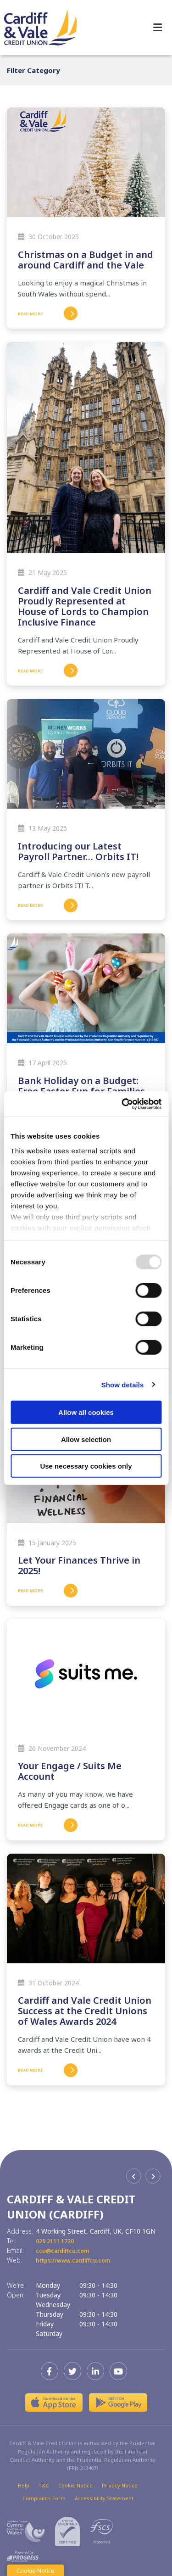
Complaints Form (44, 2498)
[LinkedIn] (97, 2371)
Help (23, 2485)
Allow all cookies (86, 1412)
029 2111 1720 (58, 2240)
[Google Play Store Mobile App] (118, 2402)
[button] (133, 2176)
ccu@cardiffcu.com (66, 2250)
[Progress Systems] (23, 2556)
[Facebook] (51, 2371)
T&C (44, 2485)
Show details (122, 1384)
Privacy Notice (120, 2485)
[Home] (36, 27)
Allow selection (86, 1439)
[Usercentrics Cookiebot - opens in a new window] (122, 1104)
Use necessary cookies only (86, 1466)
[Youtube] (120, 2371)
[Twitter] (74, 2371)
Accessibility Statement (104, 2498)
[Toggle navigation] (158, 28)
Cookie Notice (75, 2485)
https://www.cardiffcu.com (79, 2260)
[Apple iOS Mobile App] (54, 2402)
